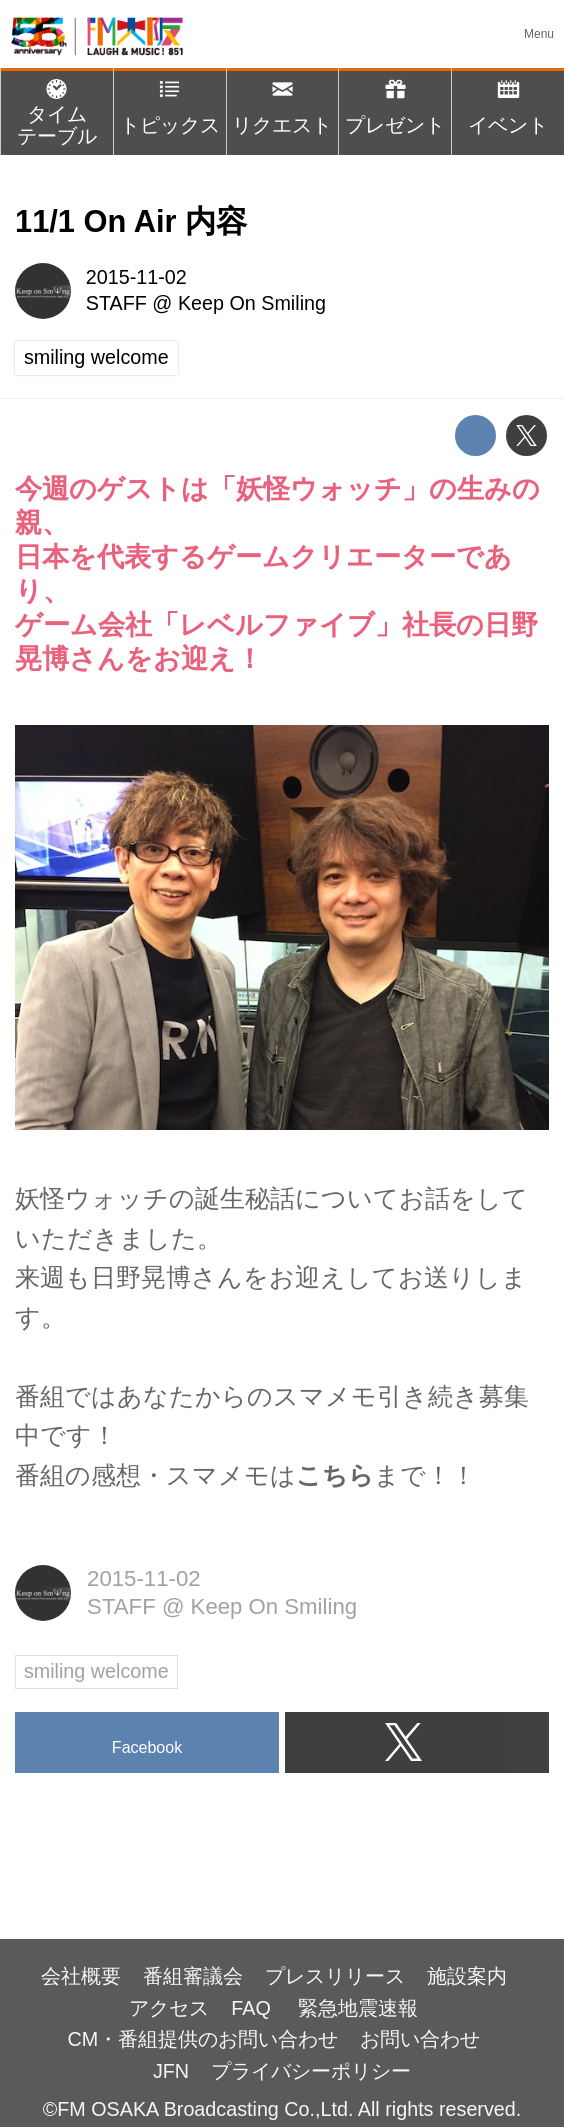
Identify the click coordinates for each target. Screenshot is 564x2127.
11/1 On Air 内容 (131, 221)
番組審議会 (193, 1976)
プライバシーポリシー (311, 2071)
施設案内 (467, 1976)
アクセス (169, 2008)
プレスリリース (335, 1976)
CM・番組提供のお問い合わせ (202, 2039)
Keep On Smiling (252, 303)
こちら (335, 1475)
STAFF (116, 303)
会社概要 (81, 1976)
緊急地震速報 (358, 2008)
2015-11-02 (136, 277)
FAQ (253, 2008)
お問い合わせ (420, 2039)
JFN (171, 2071)
